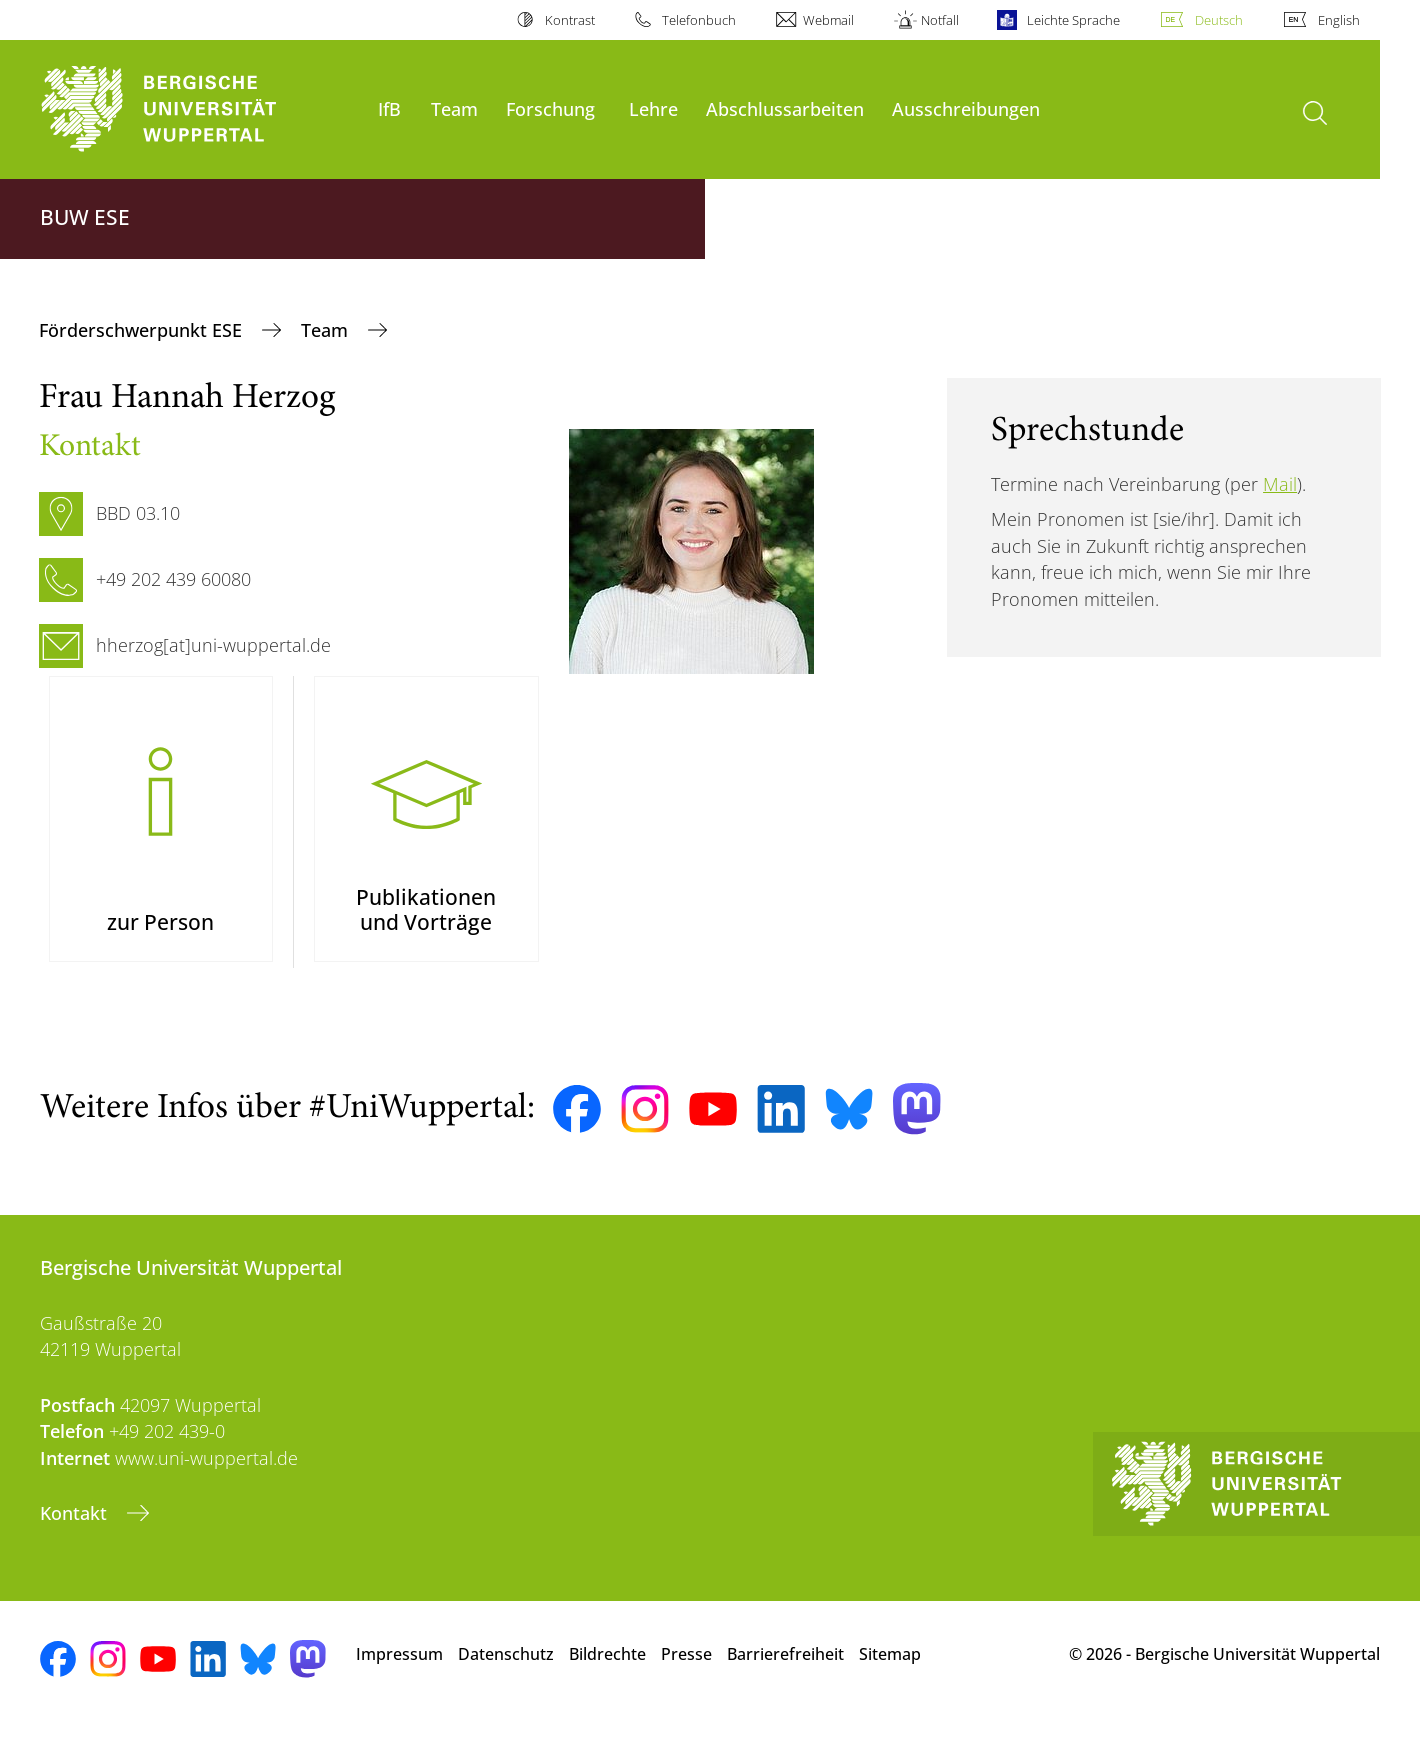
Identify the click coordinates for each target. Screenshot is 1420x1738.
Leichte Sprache (1073, 20)
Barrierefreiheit (785, 1668)
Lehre (653, 108)
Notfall (940, 20)
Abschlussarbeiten (785, 108)
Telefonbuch (699, 20)
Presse (686, 1668)
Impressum (399, 1668)
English (1339, 20)
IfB (389, 108)
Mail (1280, 484)
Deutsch (1219, 20)
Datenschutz (506, 1668)
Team (454, 108)
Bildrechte (607, 1668)
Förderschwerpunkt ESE (143, 330)
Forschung (550, 108)
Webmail (828, 20)
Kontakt (76, 1527)
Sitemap (890, 1668)
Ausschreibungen (966, 108)
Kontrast (570, 20)
